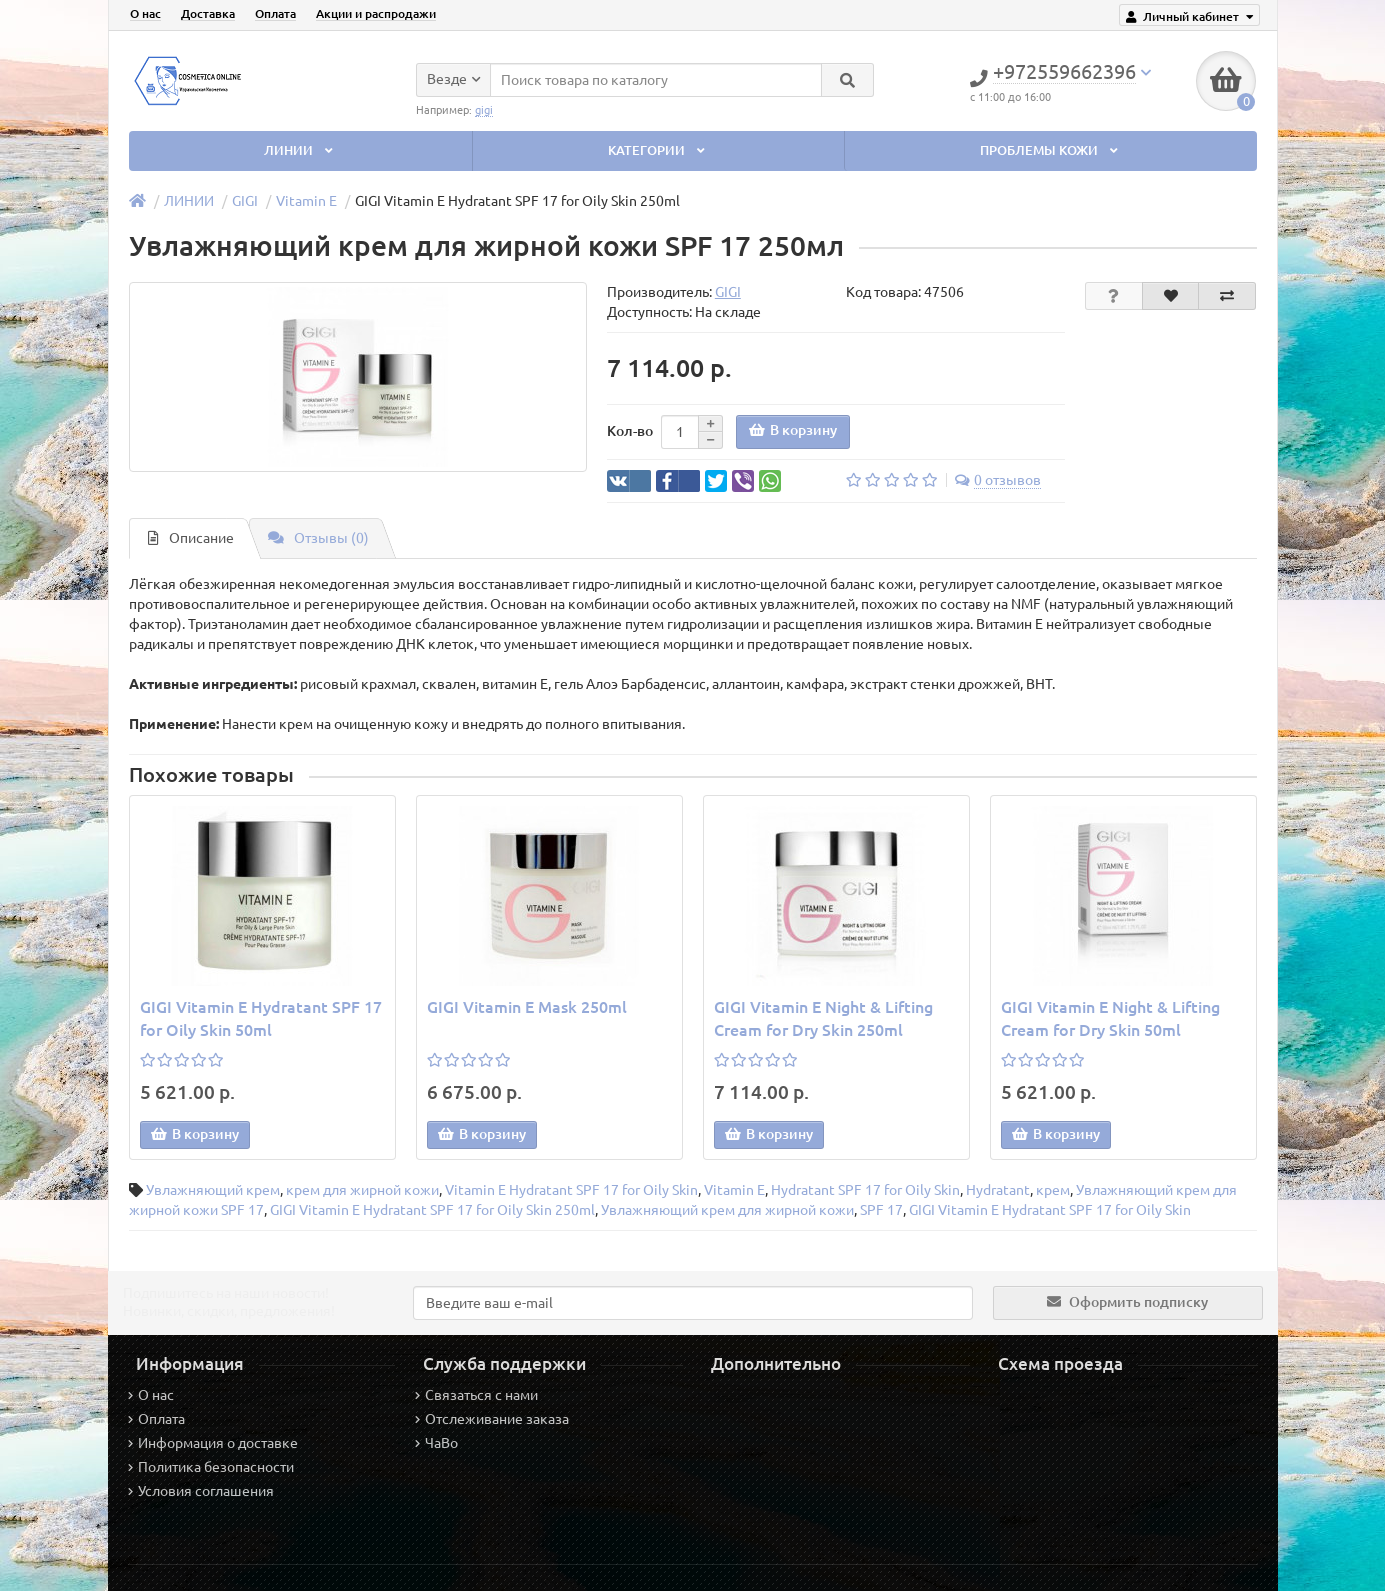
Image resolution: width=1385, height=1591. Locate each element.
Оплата (275, 13)
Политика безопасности (211, 1467)
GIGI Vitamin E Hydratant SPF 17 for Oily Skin (1050, 1210)
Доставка (208, 13)
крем (1053, 1190)
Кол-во (630, 431)
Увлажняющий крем (213, 1190)
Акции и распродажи (376, 13)
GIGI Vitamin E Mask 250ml (527, 1007)
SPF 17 (881, 1210)
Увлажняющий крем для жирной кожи (727, 1210)
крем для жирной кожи (362, 1190)
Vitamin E (306, 201)
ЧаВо (436, 1443)
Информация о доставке (213, 1443)
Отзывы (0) (318, 538)
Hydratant (998, 1190)
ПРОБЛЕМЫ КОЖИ (1050, 150)
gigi (484, 110)
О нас (145, 13)
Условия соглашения (201, 1491)
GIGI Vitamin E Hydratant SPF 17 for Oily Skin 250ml (432, 1210)
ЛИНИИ (300, 150)
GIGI (245, 201)
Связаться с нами (476, 1395)
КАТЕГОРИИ (658, 150)
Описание (191, 538)
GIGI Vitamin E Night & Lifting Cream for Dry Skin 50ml (1110, 1018)
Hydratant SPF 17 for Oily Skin (865, 1190)
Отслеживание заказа (492, 1419)
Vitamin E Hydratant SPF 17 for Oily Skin (571, 1190)
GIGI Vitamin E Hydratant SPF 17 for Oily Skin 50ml (261, 1018)
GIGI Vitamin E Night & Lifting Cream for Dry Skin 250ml (823, 1018)
